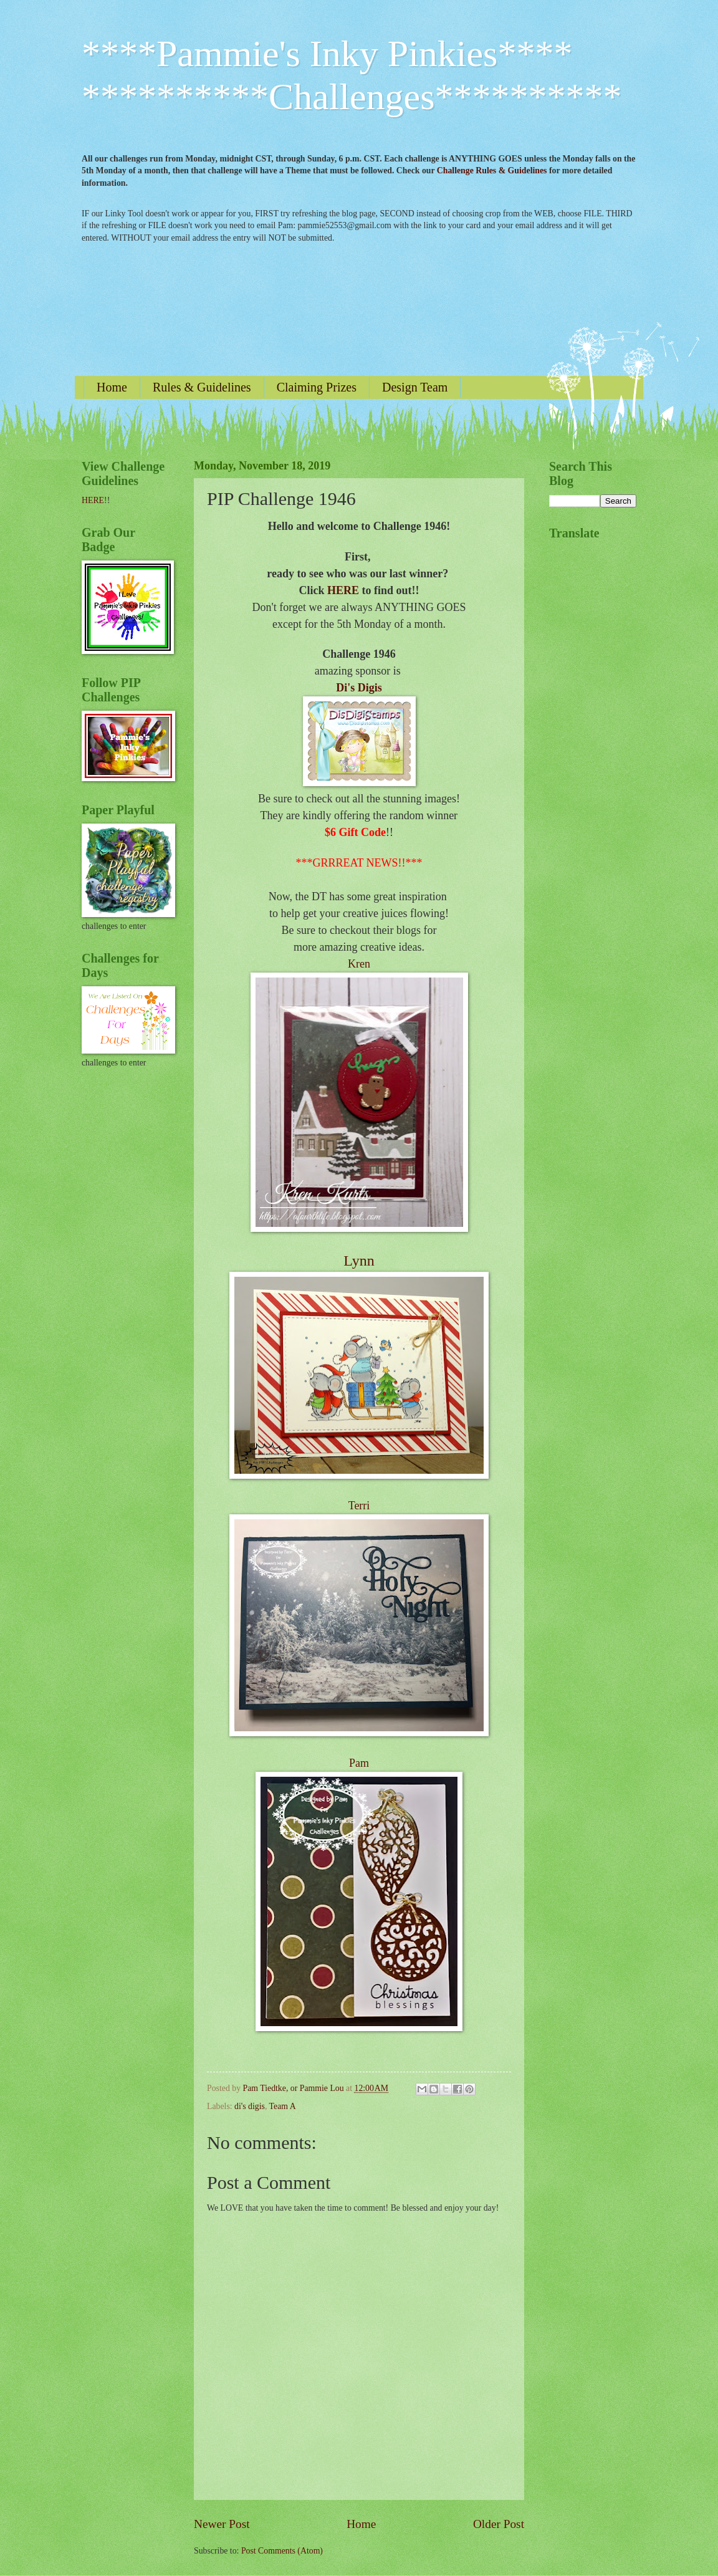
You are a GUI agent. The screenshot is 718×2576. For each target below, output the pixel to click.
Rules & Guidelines (202, 387)
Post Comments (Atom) (282, 2550)
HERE (343, 590)
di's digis (249, 2106)
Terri (359, 1505)
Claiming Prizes (317, 387)
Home (112, 387)
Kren (359, 964)
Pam (359, 1763)
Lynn (358, 1260)
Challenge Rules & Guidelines (492, 170)
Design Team (415, 387)
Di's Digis (359, 687)
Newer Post (222, 2523)
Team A (282, 2106)
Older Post (498, 2523)
